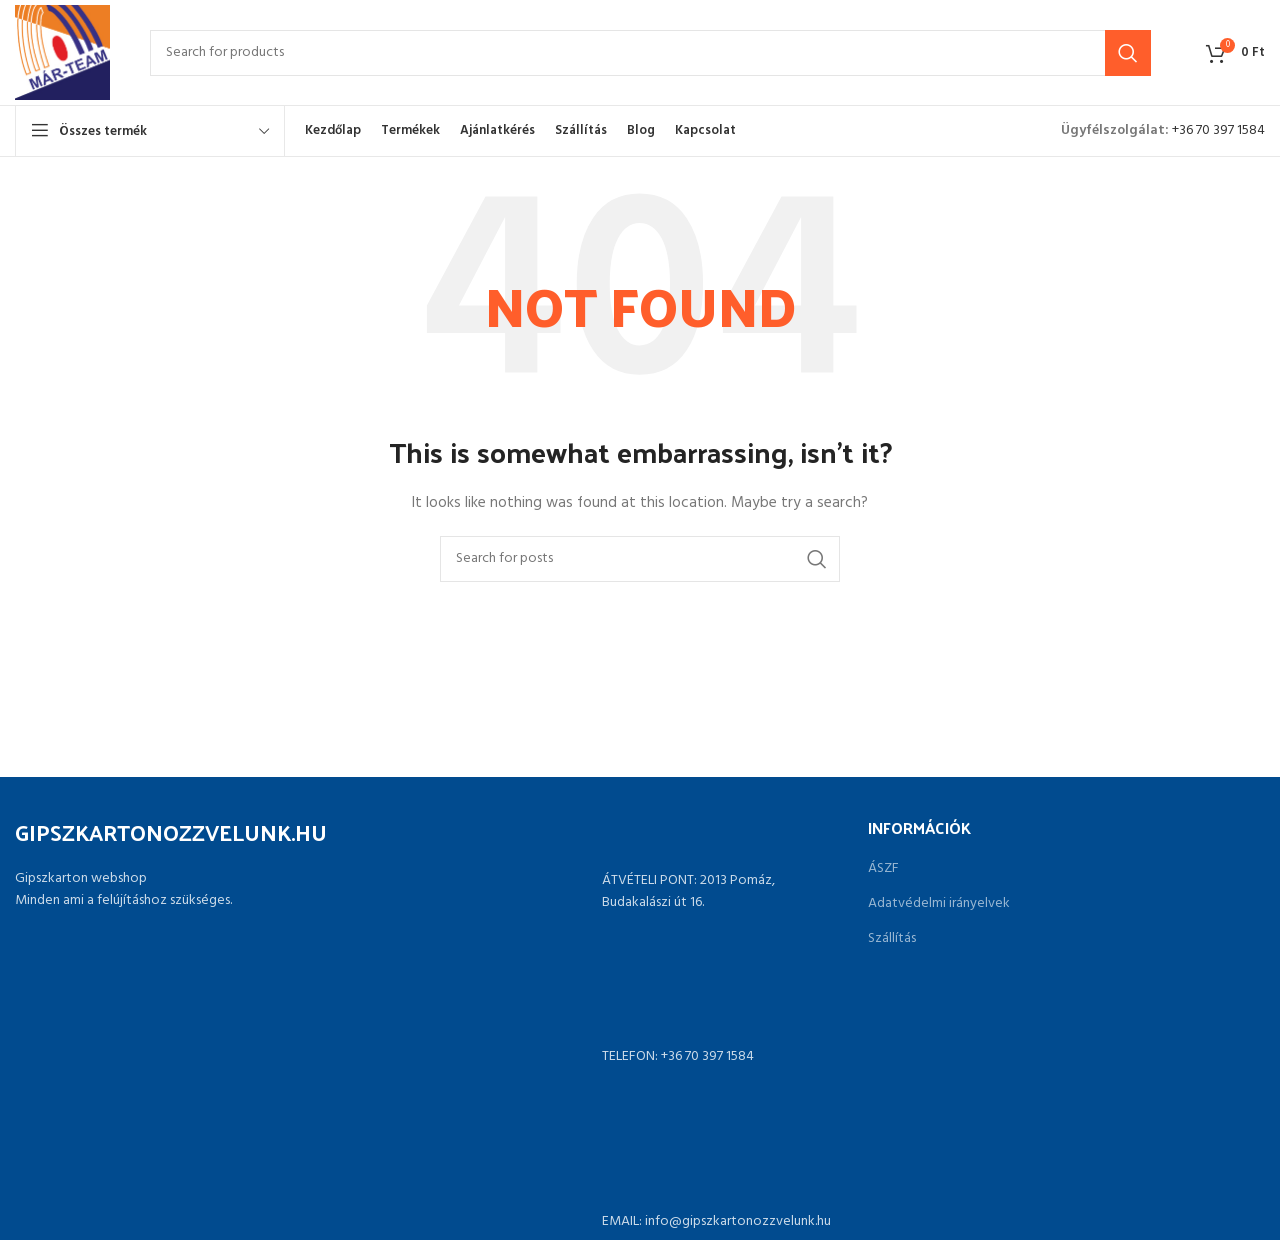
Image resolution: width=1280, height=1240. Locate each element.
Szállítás (892, 939)
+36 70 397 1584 (1218, 130)
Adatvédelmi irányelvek (939, 904)
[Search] (650, 53)
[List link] (640, 1057)
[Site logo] (62, 52)
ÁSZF (883, 869)
